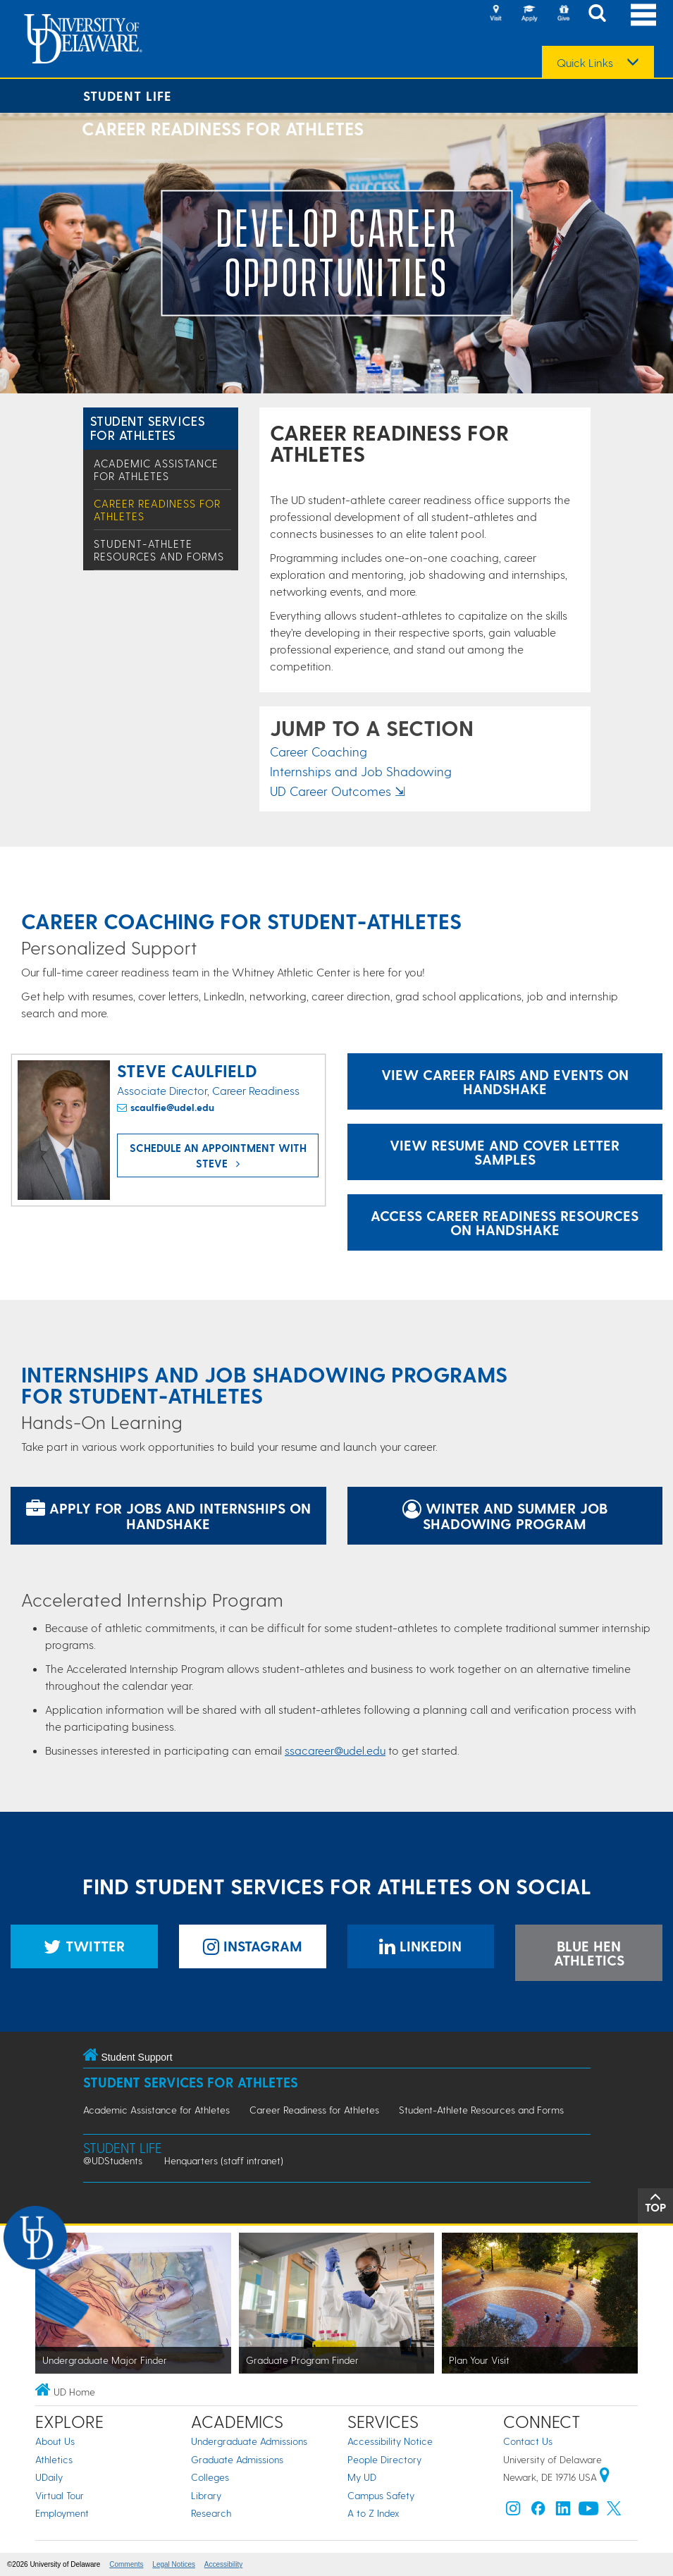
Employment (62, 2513)
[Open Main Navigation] (643, 14)
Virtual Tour (59, 2495)
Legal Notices (173, 2564)
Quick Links (585, 62)
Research (211, 2513)
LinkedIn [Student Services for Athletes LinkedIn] (420, 1945)
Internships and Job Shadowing (361, 770)
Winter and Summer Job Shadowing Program (504, 1515)
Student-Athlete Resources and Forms (159, 550)
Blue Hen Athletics (589, 1952)
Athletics (54, 2459)
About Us (55, 2441)
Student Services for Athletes (148, 427)
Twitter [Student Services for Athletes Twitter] (84, 1945)
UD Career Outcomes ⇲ (337, 790)
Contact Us (527, 2441)
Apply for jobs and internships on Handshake (168, 1515)
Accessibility (223, 2564)
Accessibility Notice (390, 2441)
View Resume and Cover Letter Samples (504, 1151)
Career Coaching (318, 751)
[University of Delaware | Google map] (605, 2477)
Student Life (127, 95)
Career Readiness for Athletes (314, 2110)
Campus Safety (380, 2495)
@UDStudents (112, 2160)
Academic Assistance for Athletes (156, 469)
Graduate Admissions (237, 2459)
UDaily (49, 2477)
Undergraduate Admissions (249, 2441)
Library (206, 2495)
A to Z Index (373, 2513)
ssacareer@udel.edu (335, 1750)
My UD (361, 2477)
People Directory (384, 2459)
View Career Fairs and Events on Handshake (505, 1081)
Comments (126, 2564)
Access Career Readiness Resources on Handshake (504, 1222)
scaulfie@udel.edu (172, 1107)
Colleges (210, 2477)
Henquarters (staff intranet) (223, 2160)
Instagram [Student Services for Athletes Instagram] (252, 1945)
